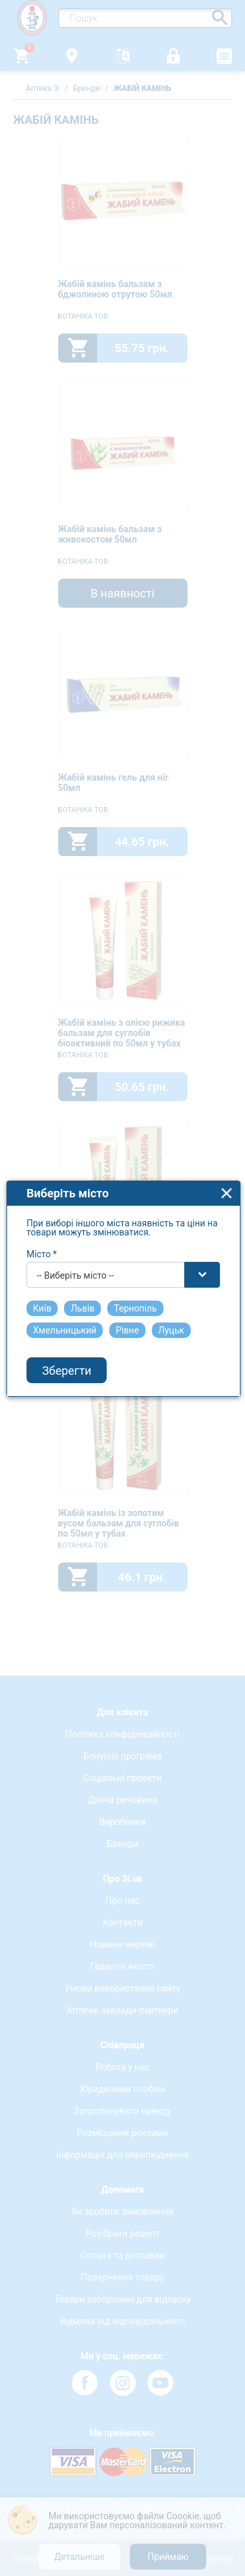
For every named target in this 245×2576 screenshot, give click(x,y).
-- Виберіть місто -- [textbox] (75, 1232)
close (226, 1150)
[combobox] (123, 1231)
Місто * (42, 1211)
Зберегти (66, 1326)
